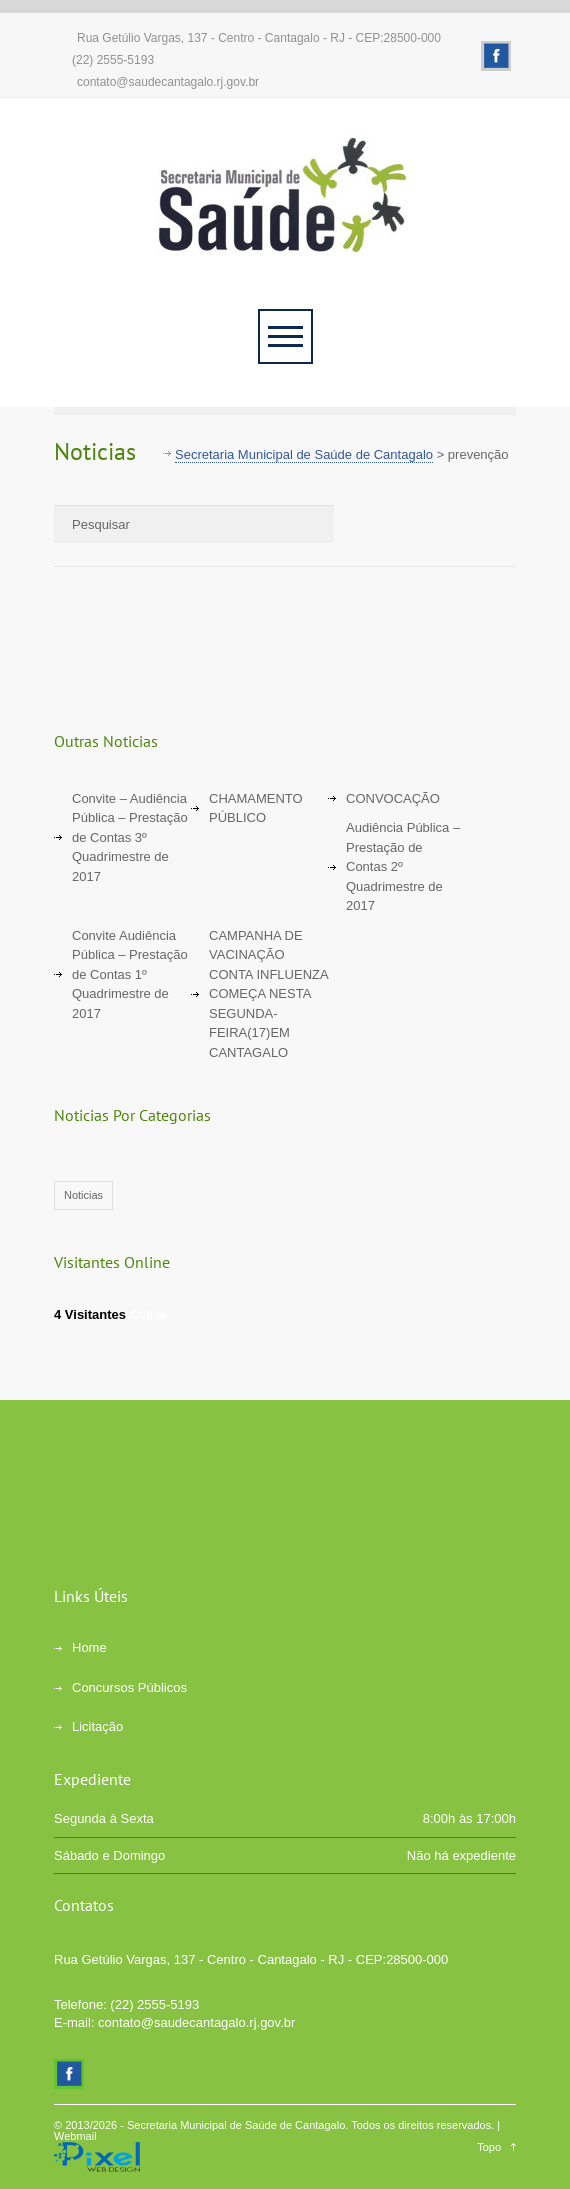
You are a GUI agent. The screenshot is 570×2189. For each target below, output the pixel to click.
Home (89, 1647)
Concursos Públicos (129, 1687)
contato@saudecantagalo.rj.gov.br (168, 82)
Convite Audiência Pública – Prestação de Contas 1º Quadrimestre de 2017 (130, 974)
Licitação (97, 1726)
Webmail (75, 2136)
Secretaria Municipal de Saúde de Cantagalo (236, 2125)
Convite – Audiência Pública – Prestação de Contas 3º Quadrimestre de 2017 (130, 837)
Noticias (83, 1195)
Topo (489, 2147)
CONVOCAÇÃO (393, 798)
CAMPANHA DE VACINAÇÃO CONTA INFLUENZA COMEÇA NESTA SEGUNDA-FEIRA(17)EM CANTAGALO (268, 994)
